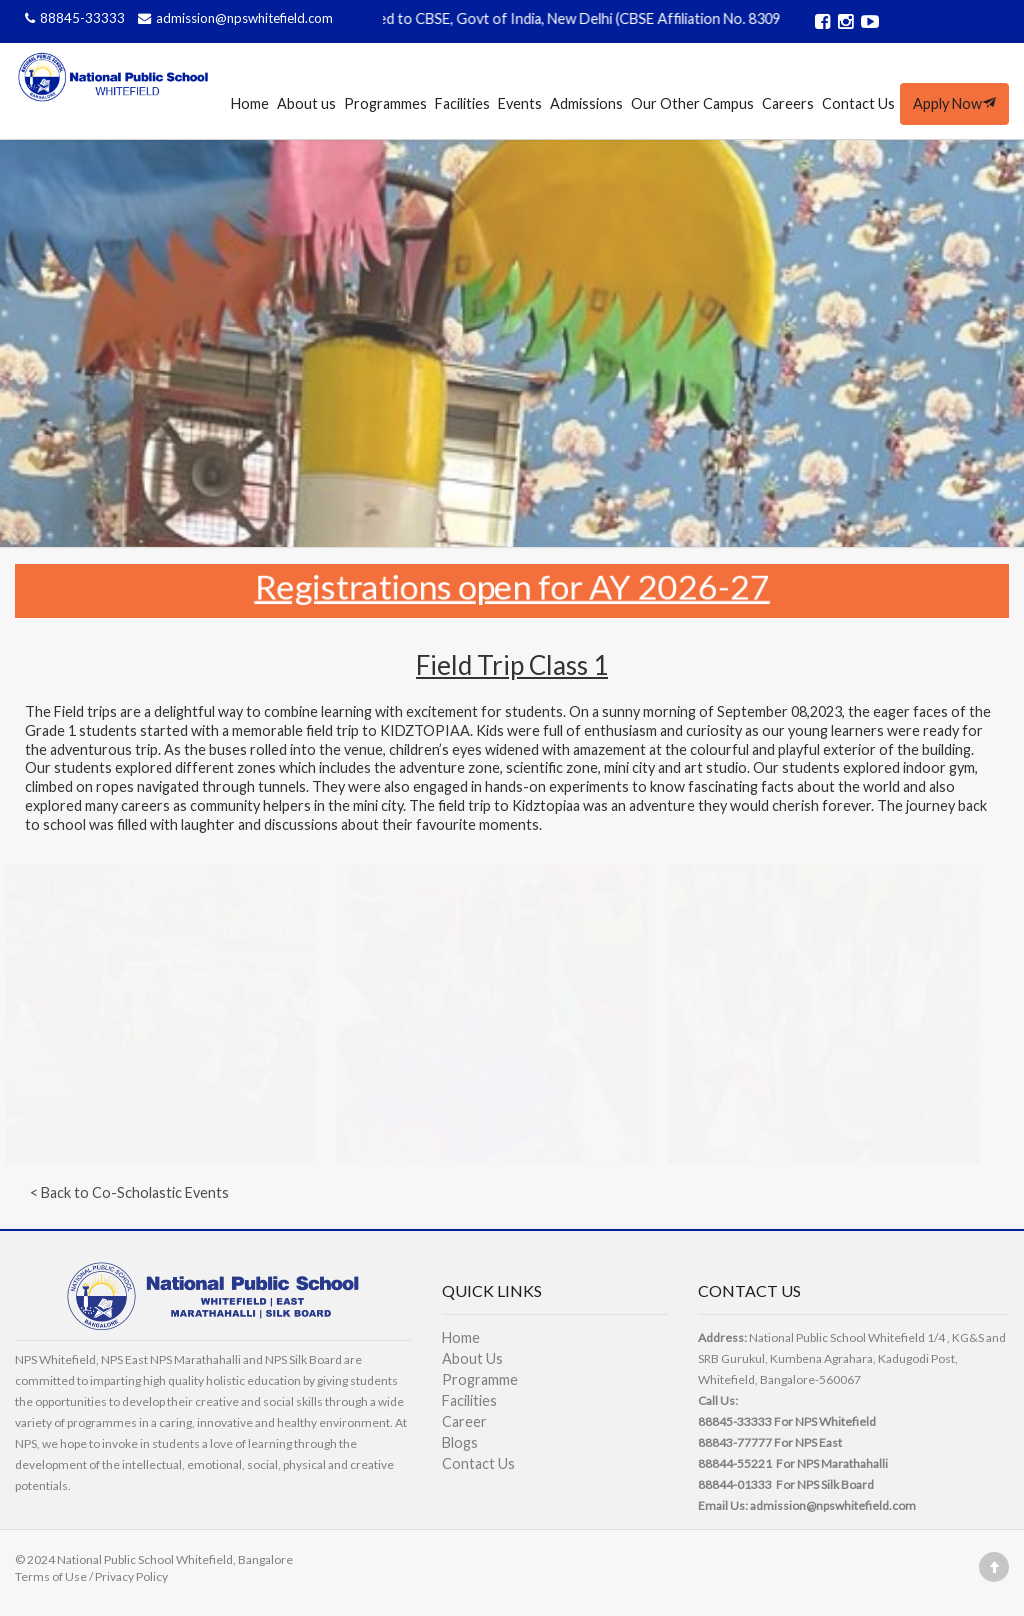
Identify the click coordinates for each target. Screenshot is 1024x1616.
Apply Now (954, 103)
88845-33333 (74, 18)
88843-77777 (735, 1442)
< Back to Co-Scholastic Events (129, 1192)
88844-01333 (735, 1484)
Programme (480, 1379)
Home (250, 103)
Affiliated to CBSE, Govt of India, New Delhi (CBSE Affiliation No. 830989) (583, 18)
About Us (472, 1358)
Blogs (460, 1442)
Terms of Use (51, 1576)
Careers (788, 103)
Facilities (462, 103)
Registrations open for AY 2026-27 (512, 585)
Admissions (586, 103)
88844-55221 (735, 1463)
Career (464, 1421)
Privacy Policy (131, 1576)
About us (306, 103)
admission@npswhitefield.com (233, 18)
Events (520, 103)
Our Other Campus (692, 103)
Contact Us (858, 103)
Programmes (385, 103)
